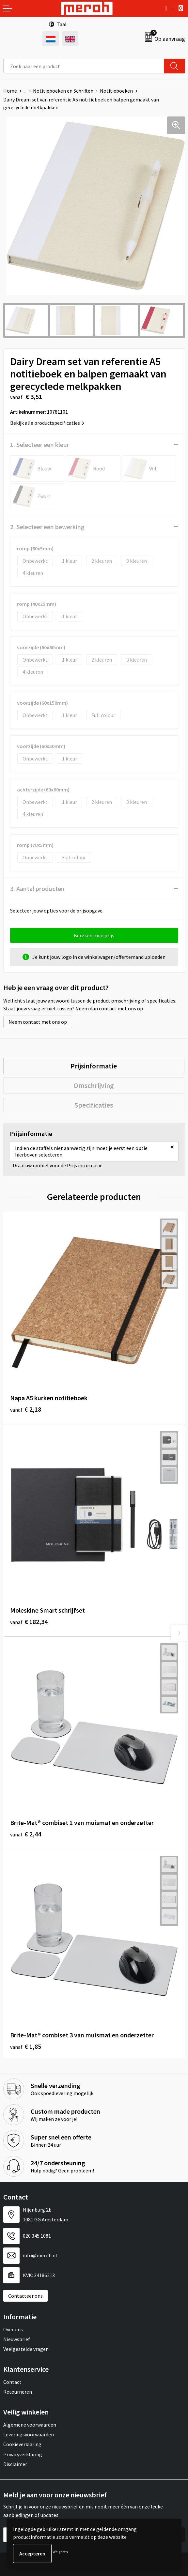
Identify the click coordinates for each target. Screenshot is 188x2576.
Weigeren (60, 2551)
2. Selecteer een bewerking (47, 527)
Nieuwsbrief (16, 2339)
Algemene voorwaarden (29, 2424)
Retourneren (17, 2391)
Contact (12, 2382)
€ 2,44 (25, 1834)
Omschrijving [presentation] (93, 1085)
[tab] (93, 1066)
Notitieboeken (116, 90)
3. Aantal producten (37, 888)
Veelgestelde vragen (26, 2349)
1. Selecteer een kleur (39, 444)
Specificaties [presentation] (93, 1105)
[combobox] (83, 66)
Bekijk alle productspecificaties (47, 423)
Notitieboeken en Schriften (63, 90)
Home (10, 90)
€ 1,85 (25, 2046)
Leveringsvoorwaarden (28, 2434)
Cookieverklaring (22, 2444)
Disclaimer (15, 2464)
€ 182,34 (29, 1622)
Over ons (13, 2329)
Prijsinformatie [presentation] (93, 1065)
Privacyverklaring (22, 2454)
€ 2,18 (25, 1409)
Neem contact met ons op (37, 1022)
